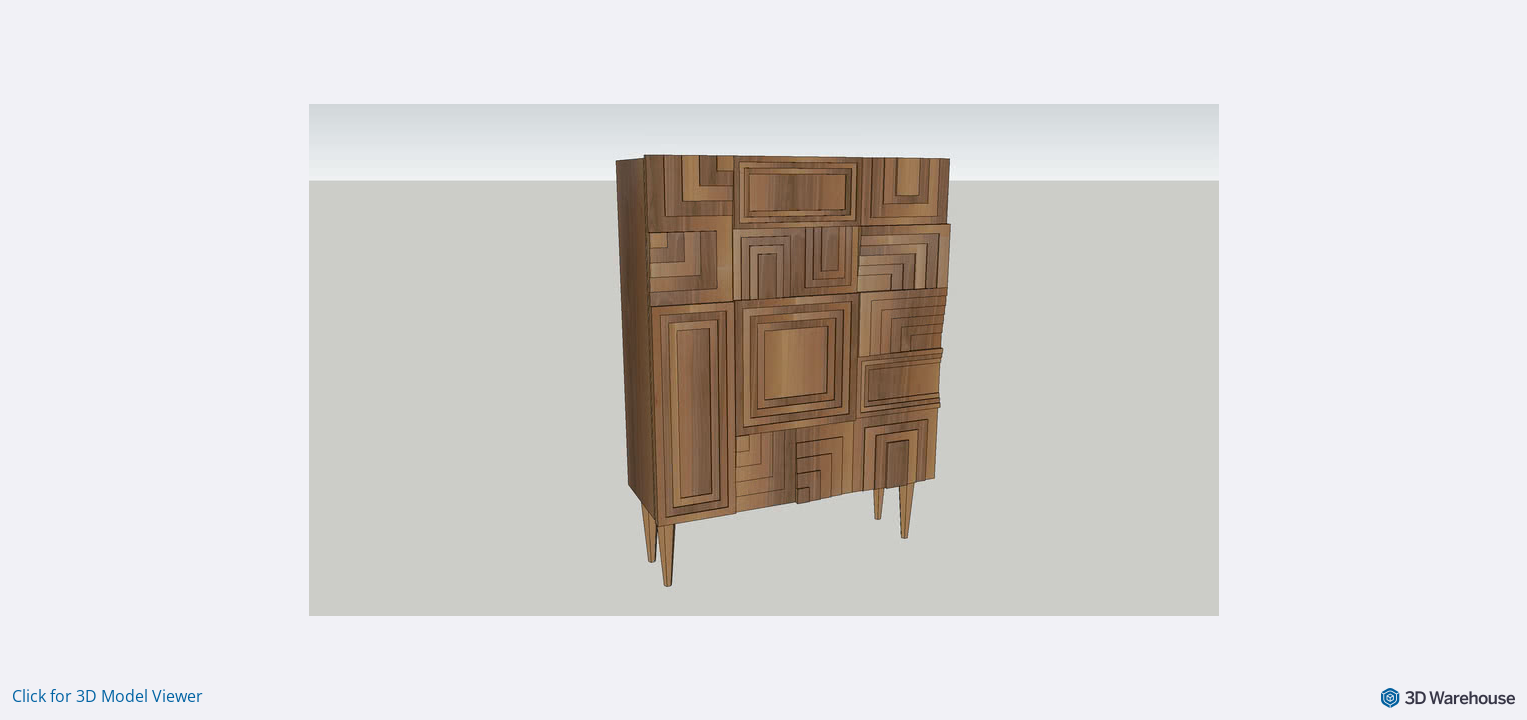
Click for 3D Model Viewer (107, 696)
